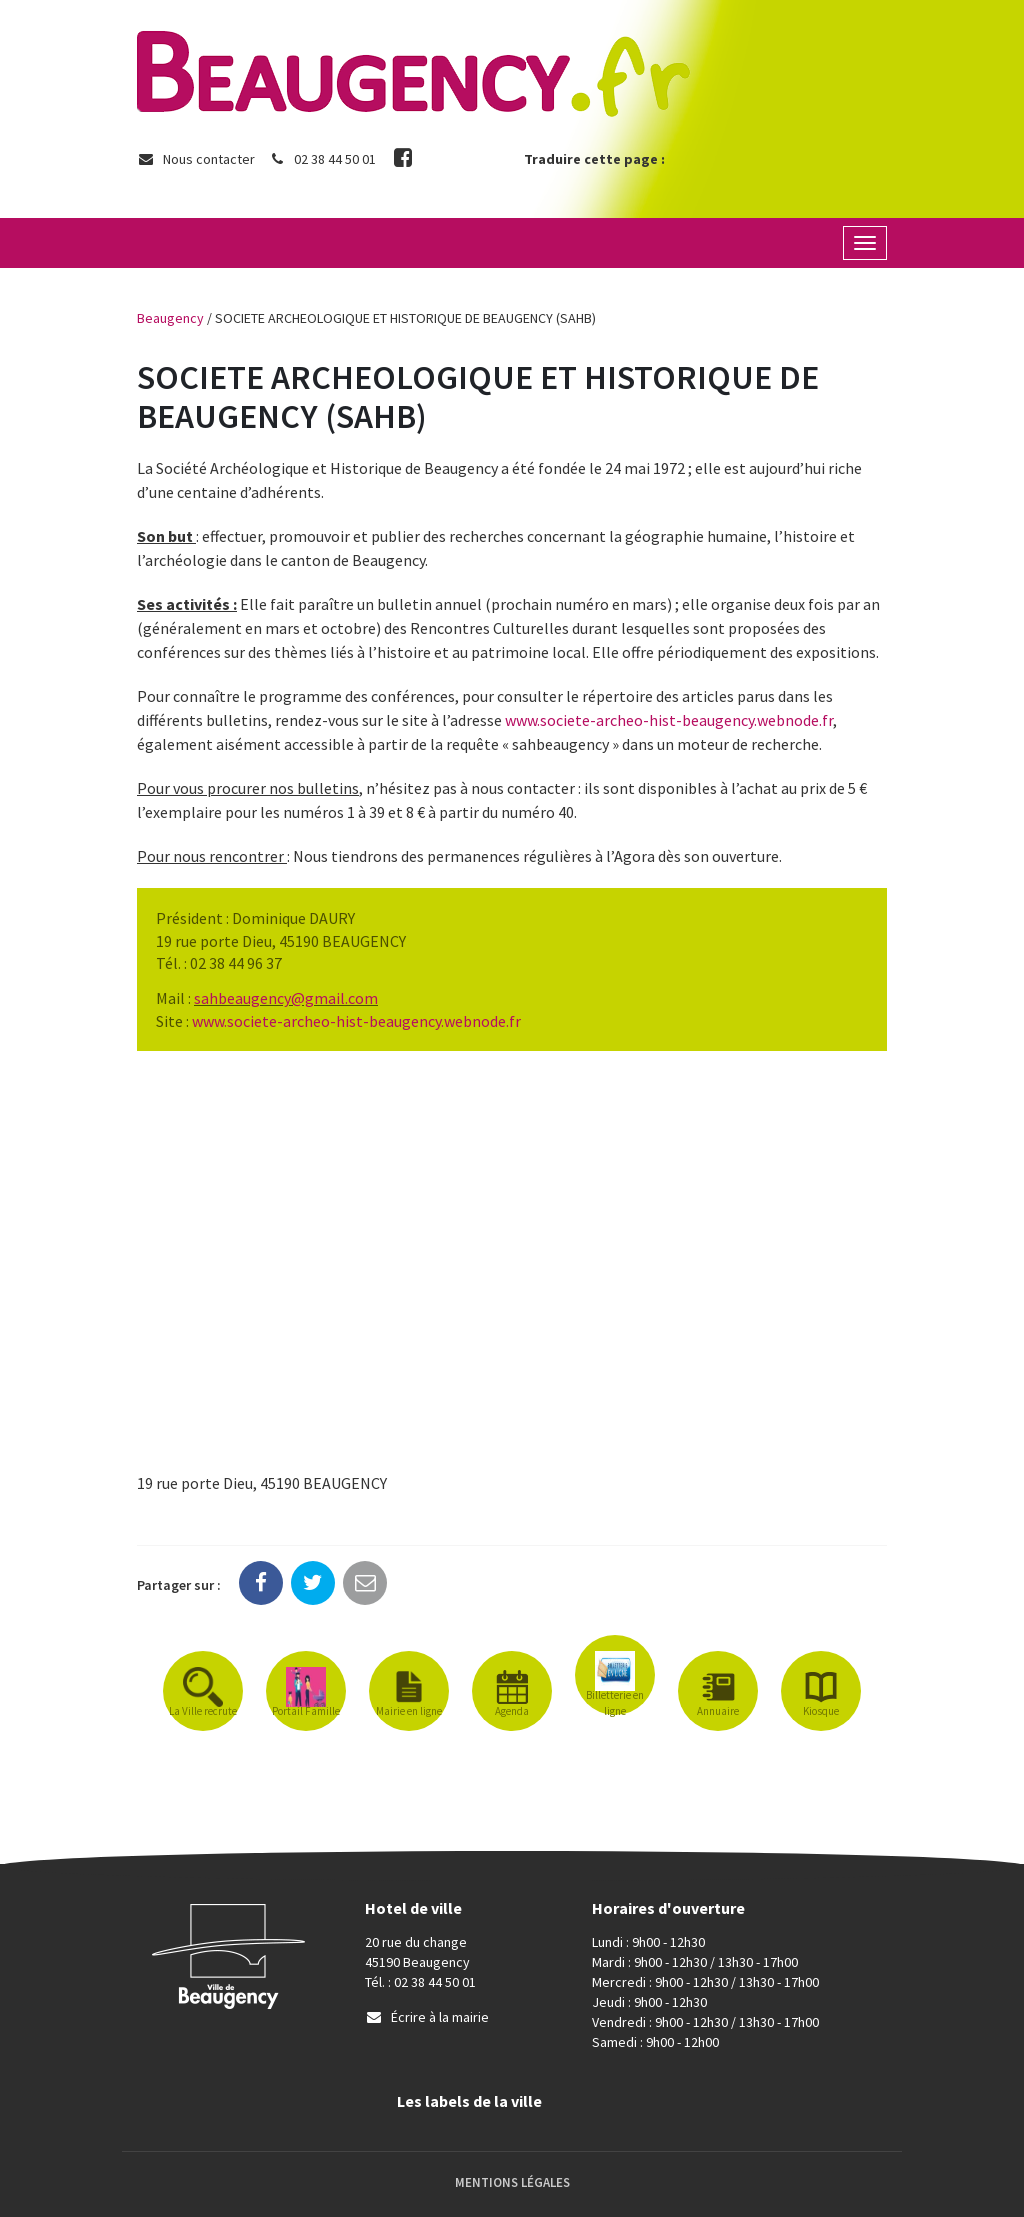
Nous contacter (196, 159)
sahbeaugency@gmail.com (286, 998)
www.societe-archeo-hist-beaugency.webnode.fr (669, 720)
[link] (286, 998)
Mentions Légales (512, 2182)
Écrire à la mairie (427, 2017)
